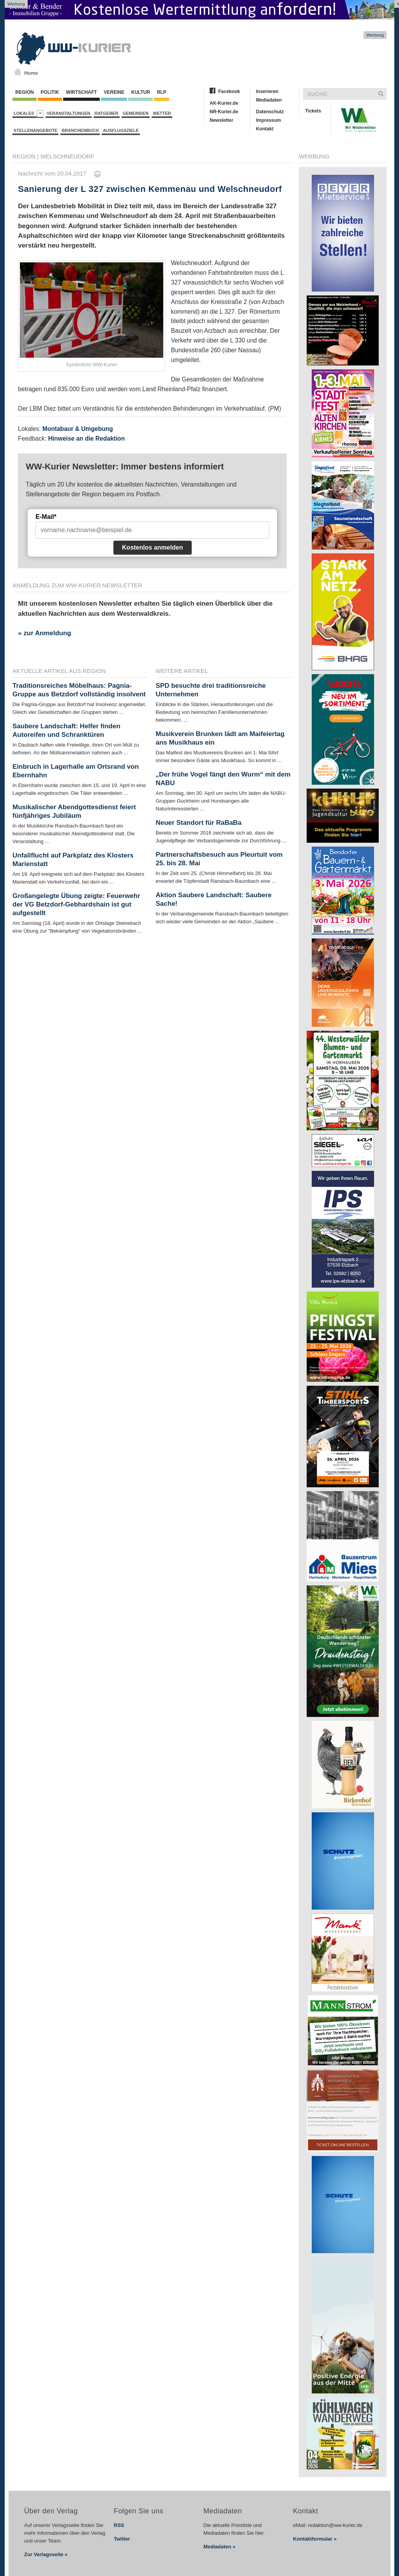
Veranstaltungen (68, 113)
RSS (119, 2525)
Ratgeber (106, 113)
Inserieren (267, 91)
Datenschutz (270, 111)
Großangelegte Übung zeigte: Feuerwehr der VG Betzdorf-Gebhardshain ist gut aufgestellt (76, 904)
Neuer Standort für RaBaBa (199, 822)
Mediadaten (269, 100)
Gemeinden (136, 113)
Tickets (313, 111)
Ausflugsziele (121, 130)
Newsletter (221, 120)
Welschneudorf (67, 156)
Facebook (229, 91)
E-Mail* (45, 516)
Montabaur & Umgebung (77, 428)
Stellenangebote (35, 130)
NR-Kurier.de (224, 111)
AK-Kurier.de (224, 103)
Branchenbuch (80, 130)
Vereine (113, 92)
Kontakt (265, 129)
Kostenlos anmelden (152, 547)
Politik (49, 92)
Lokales (29, 113)
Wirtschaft (81, 92)
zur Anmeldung (47, 633)
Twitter (122, 2539)
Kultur (140, 92)
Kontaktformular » (315, 2539)
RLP (161, 92)
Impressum (268, 120)
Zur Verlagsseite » (45, 2554)
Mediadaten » (219, 2547)
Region (24, 92)
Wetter (162, 113)
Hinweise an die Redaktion (86, 438)
